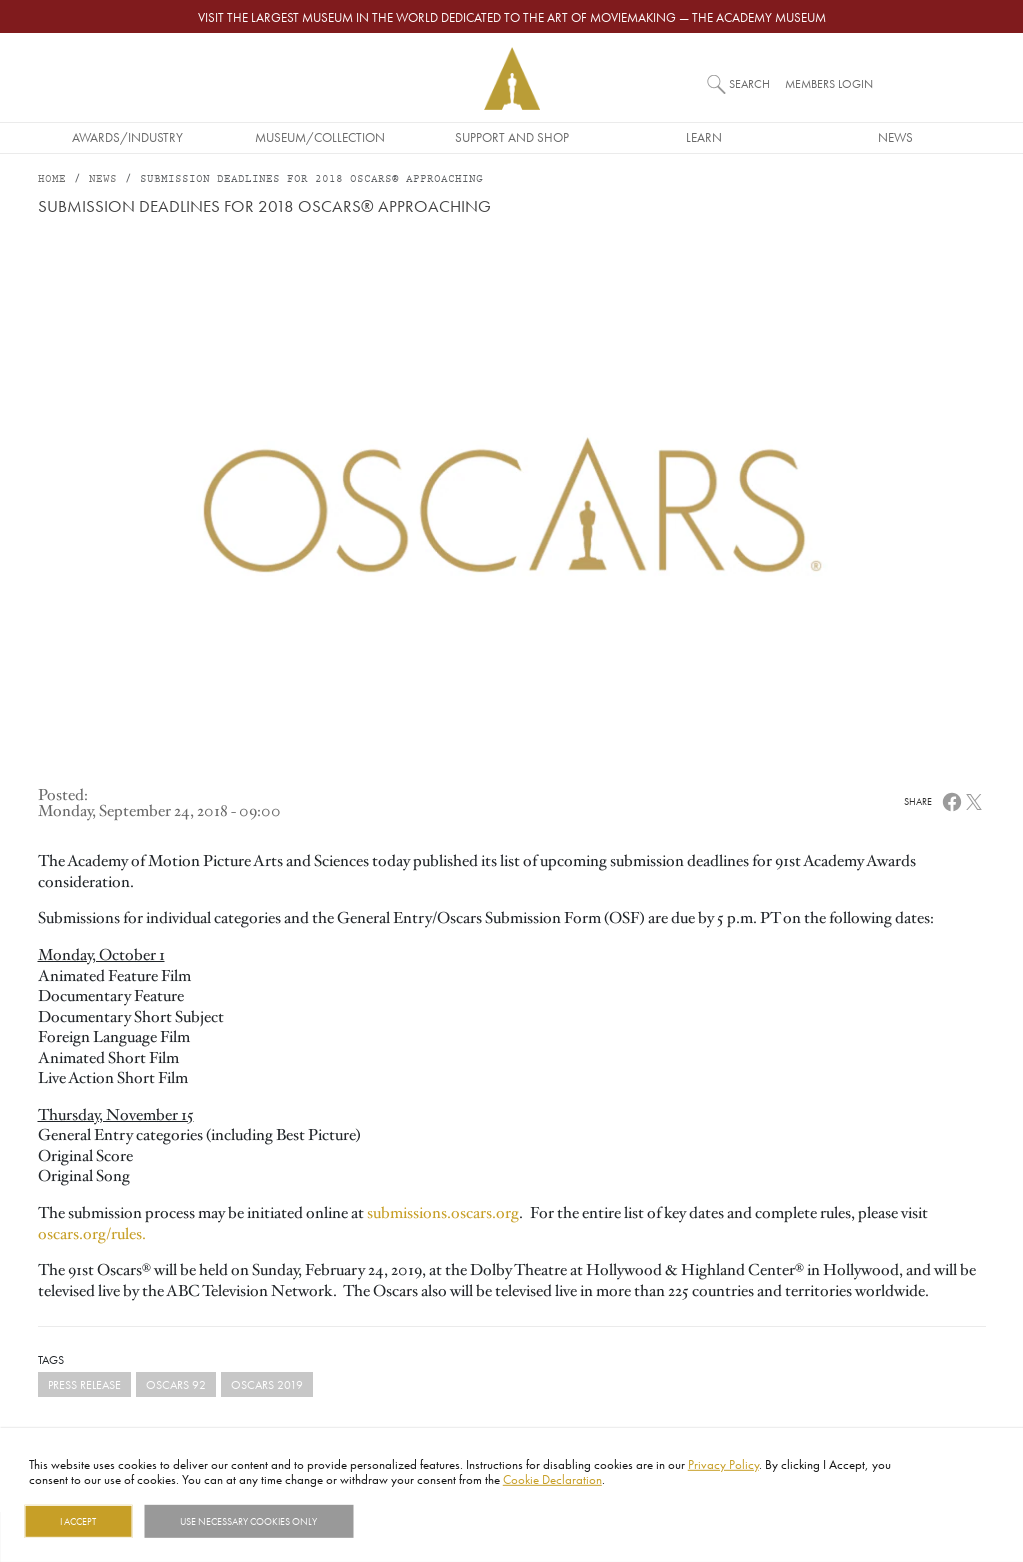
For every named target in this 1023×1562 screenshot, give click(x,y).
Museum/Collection (320, 137)
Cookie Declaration (552, 1479)
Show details (403, 1521)
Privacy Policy (723, 1464)
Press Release (84, 1384)
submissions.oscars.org (443, 1213)
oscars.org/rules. (92, 1234)
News (895, 137)
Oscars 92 (176, 1384)
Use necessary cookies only (248, 1521)
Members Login (829, 83)
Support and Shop (512, 137)
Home (52, 179)
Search (749, 83)
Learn (704, 137)
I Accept (78, 1521)
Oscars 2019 (267, 1384)
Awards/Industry (127, 137)
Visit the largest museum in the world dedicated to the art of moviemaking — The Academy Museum (512, 17)
